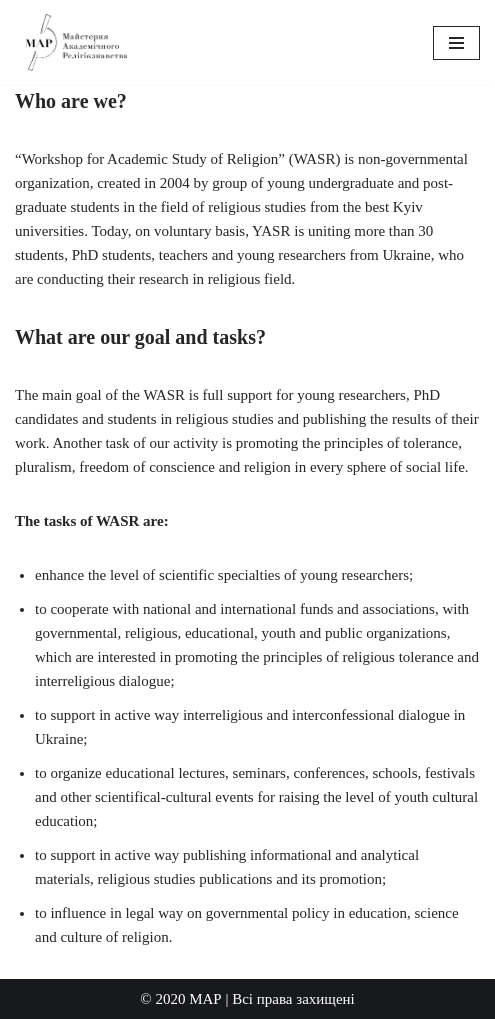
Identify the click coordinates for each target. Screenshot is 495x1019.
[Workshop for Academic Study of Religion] (75, 42)
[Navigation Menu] (456, 43)
